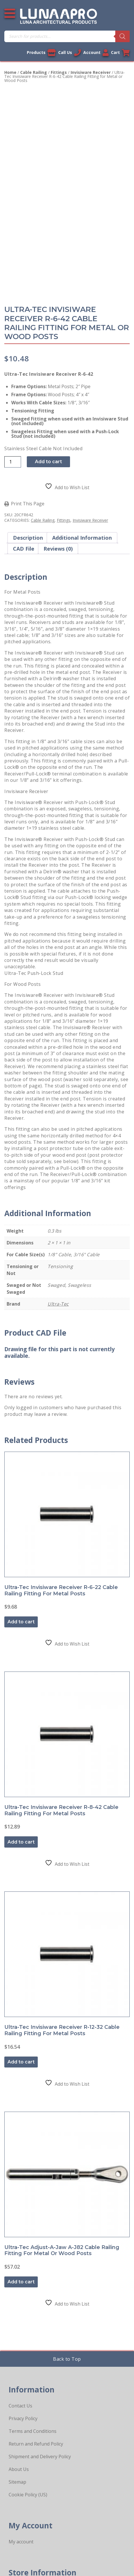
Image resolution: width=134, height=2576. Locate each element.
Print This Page (27, 503)
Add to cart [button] (21, 1622)
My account (21, 2541)
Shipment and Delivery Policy (40, 2456)
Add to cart (48, 461)
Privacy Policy (23, 2418)
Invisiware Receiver (91, 72)
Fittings (59, 72)
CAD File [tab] (23, 548)
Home (10, 72)
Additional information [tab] (82, 537)
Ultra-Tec (58, 1304)
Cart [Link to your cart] (120, 52)
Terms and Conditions (32, 2431)
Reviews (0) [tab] (58, 548)
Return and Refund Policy (36, 2444)
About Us (19, 2469)
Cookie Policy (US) (28, 2494)
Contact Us (20, 2406)
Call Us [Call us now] (69, 52)
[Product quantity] (12, 461)
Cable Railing (33, 72)
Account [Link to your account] (96, 52)
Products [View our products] (41, 52)
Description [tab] (28, 537)
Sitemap (17, 2482)
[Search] (122, 36)
